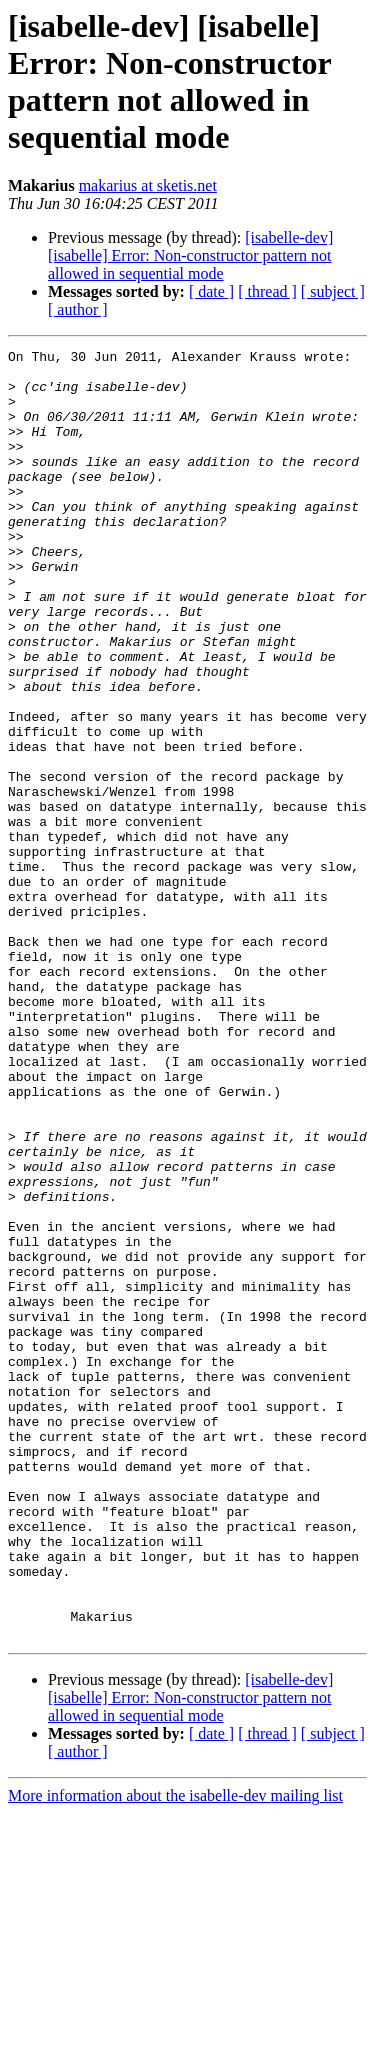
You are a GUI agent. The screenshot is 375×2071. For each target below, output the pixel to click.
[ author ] (78, 309)
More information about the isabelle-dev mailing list (175, 2053)
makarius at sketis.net (148, 185)
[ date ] (211, 291)
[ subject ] (333, 291)
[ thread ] (267, 291)
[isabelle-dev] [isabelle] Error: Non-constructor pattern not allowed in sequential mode (190, 255)
